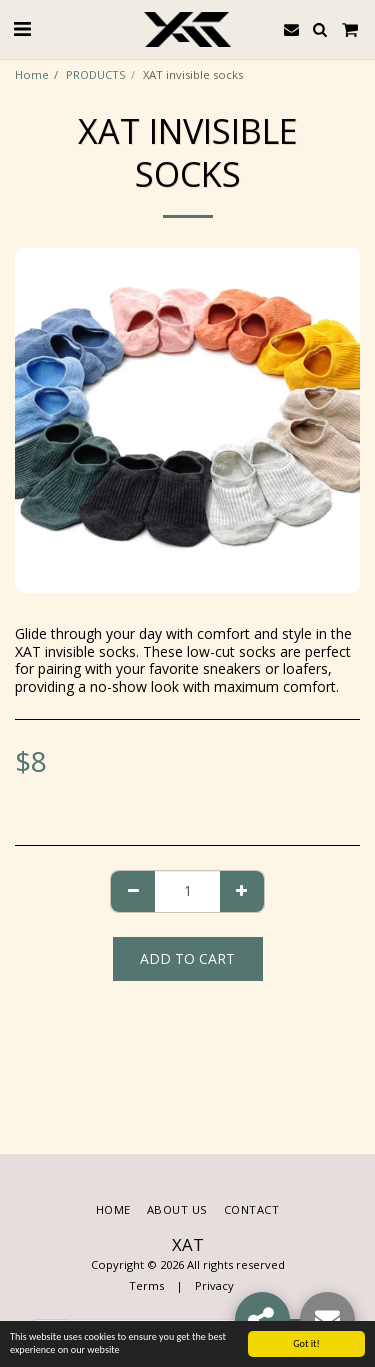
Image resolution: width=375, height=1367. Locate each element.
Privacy (214, 1285)
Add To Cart (187, 958)
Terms (146, 1285)
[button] (22, 28)
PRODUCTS (96, 74)
